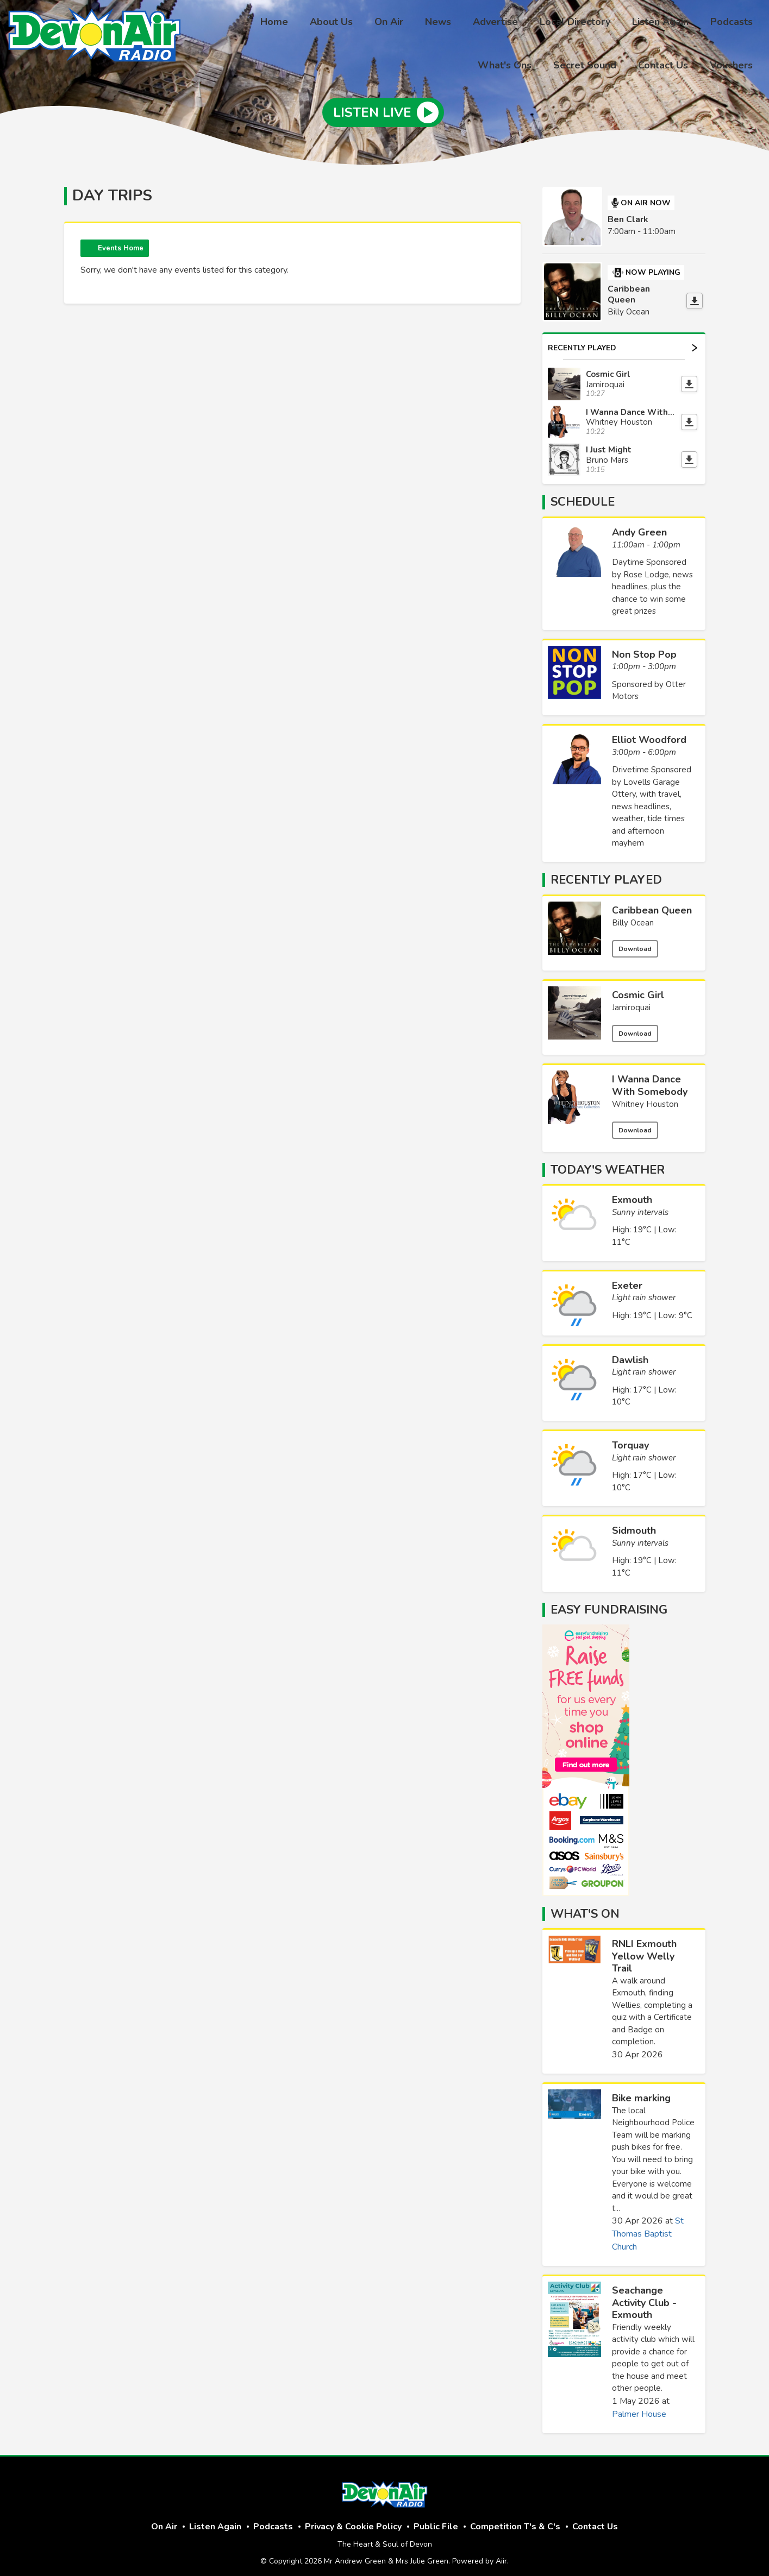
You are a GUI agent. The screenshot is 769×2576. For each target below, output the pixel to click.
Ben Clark (628, 212)
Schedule (583, 495)
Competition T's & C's (515, 2519)
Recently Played (622, 340)
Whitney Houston (645, 1097)
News (386, 23)
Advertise (439, 23)
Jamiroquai (631, 1000)
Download (635, 941)
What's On (585, 1906)
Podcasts (662, 23)
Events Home (120, 240)
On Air (341, 23)
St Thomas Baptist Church (648, 2227)
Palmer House (639, 2407)
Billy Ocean (633, 915)
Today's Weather (608, 1162)
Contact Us (670, 63)
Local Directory (514, 23)
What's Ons (728, 23)
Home (235, 23)
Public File (436, 2519)
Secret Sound (595, 63)
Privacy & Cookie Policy (353, 2519)
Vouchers (733, 63)
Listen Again (595, 23)
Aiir (501, 2554)
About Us (288, 23)
